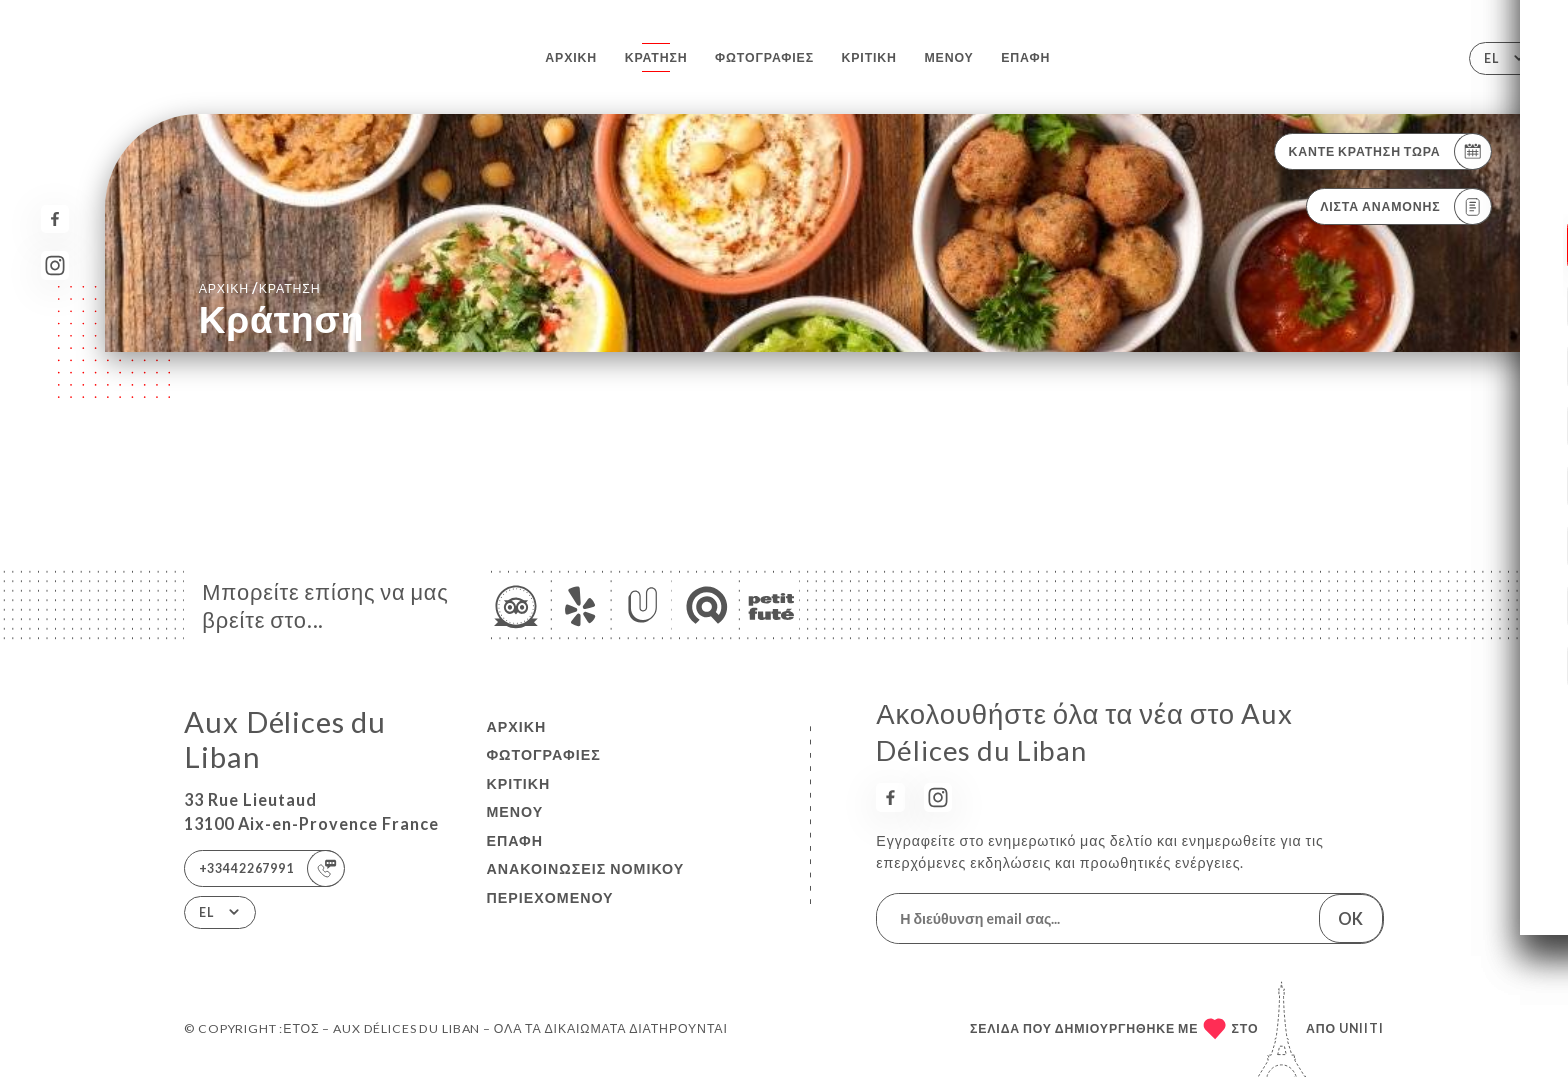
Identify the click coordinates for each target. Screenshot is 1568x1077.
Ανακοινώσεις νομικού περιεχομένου (585, 883)
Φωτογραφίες (764, 57)
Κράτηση (656, 57)
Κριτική (869, 57)
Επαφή (1025, 57)
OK (1350, 918)
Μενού (948, 57)
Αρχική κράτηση (260, 287)
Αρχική (571, 57)
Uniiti (1361, 1028)
